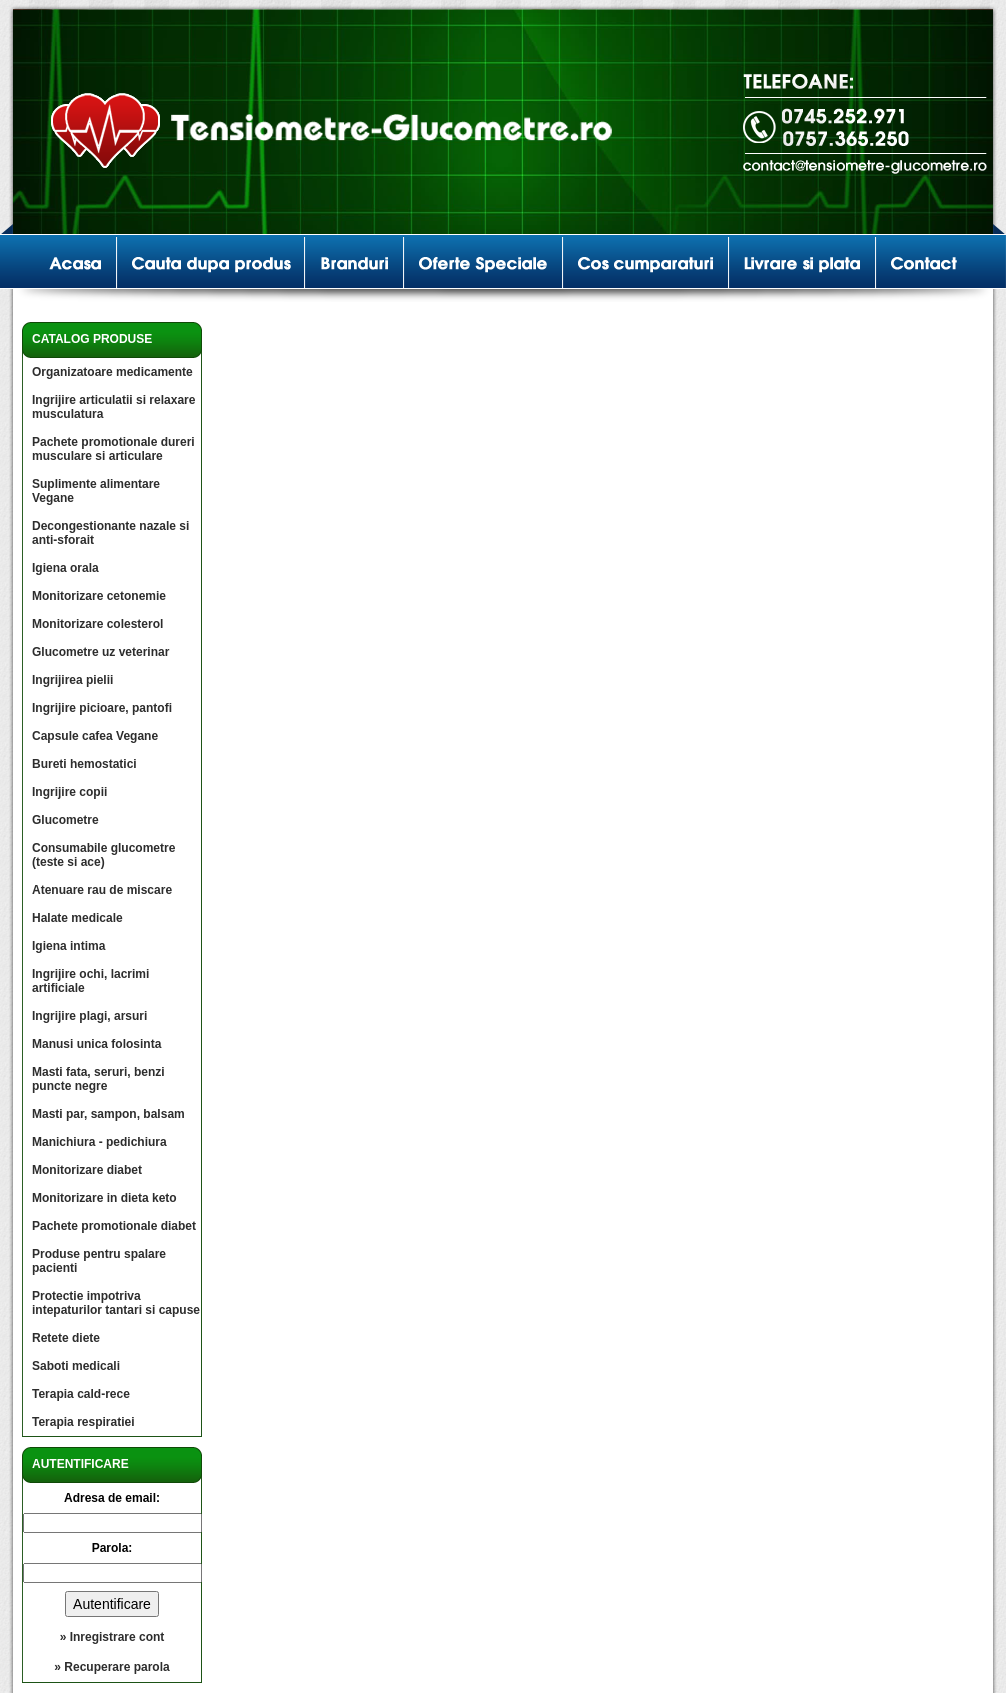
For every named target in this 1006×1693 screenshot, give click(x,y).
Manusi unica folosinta (96, 1044)
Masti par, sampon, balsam (108, 1114)
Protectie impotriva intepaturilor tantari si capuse (116, 1303)
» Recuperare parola (111, 1667)
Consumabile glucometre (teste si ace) (103, 855)
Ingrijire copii (69, 792)
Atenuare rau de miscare (102, 890)
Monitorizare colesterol (97, 624)
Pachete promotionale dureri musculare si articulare (113, 449)
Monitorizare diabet (87, 1170)
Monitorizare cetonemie (99, 596)
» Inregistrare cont (112, 1637)
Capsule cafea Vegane (95, 736)
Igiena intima (68, 946)
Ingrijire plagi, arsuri (89, 1016)
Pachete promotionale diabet (114, 1226)
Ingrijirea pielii (72, 680)
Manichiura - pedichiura (99, 1142)
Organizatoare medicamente (112, 372)
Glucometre (65, 820)
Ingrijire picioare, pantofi (102, 708)
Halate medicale (77, 918)
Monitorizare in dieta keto (104, 1198)
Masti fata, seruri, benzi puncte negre (98, 1079)
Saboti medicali (76, 1366)
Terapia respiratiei (83, 1422)
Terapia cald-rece (81, 1394)
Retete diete (66, 1338)
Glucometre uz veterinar (100, 652)
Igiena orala (65, 568)
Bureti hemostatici (84, 764)
